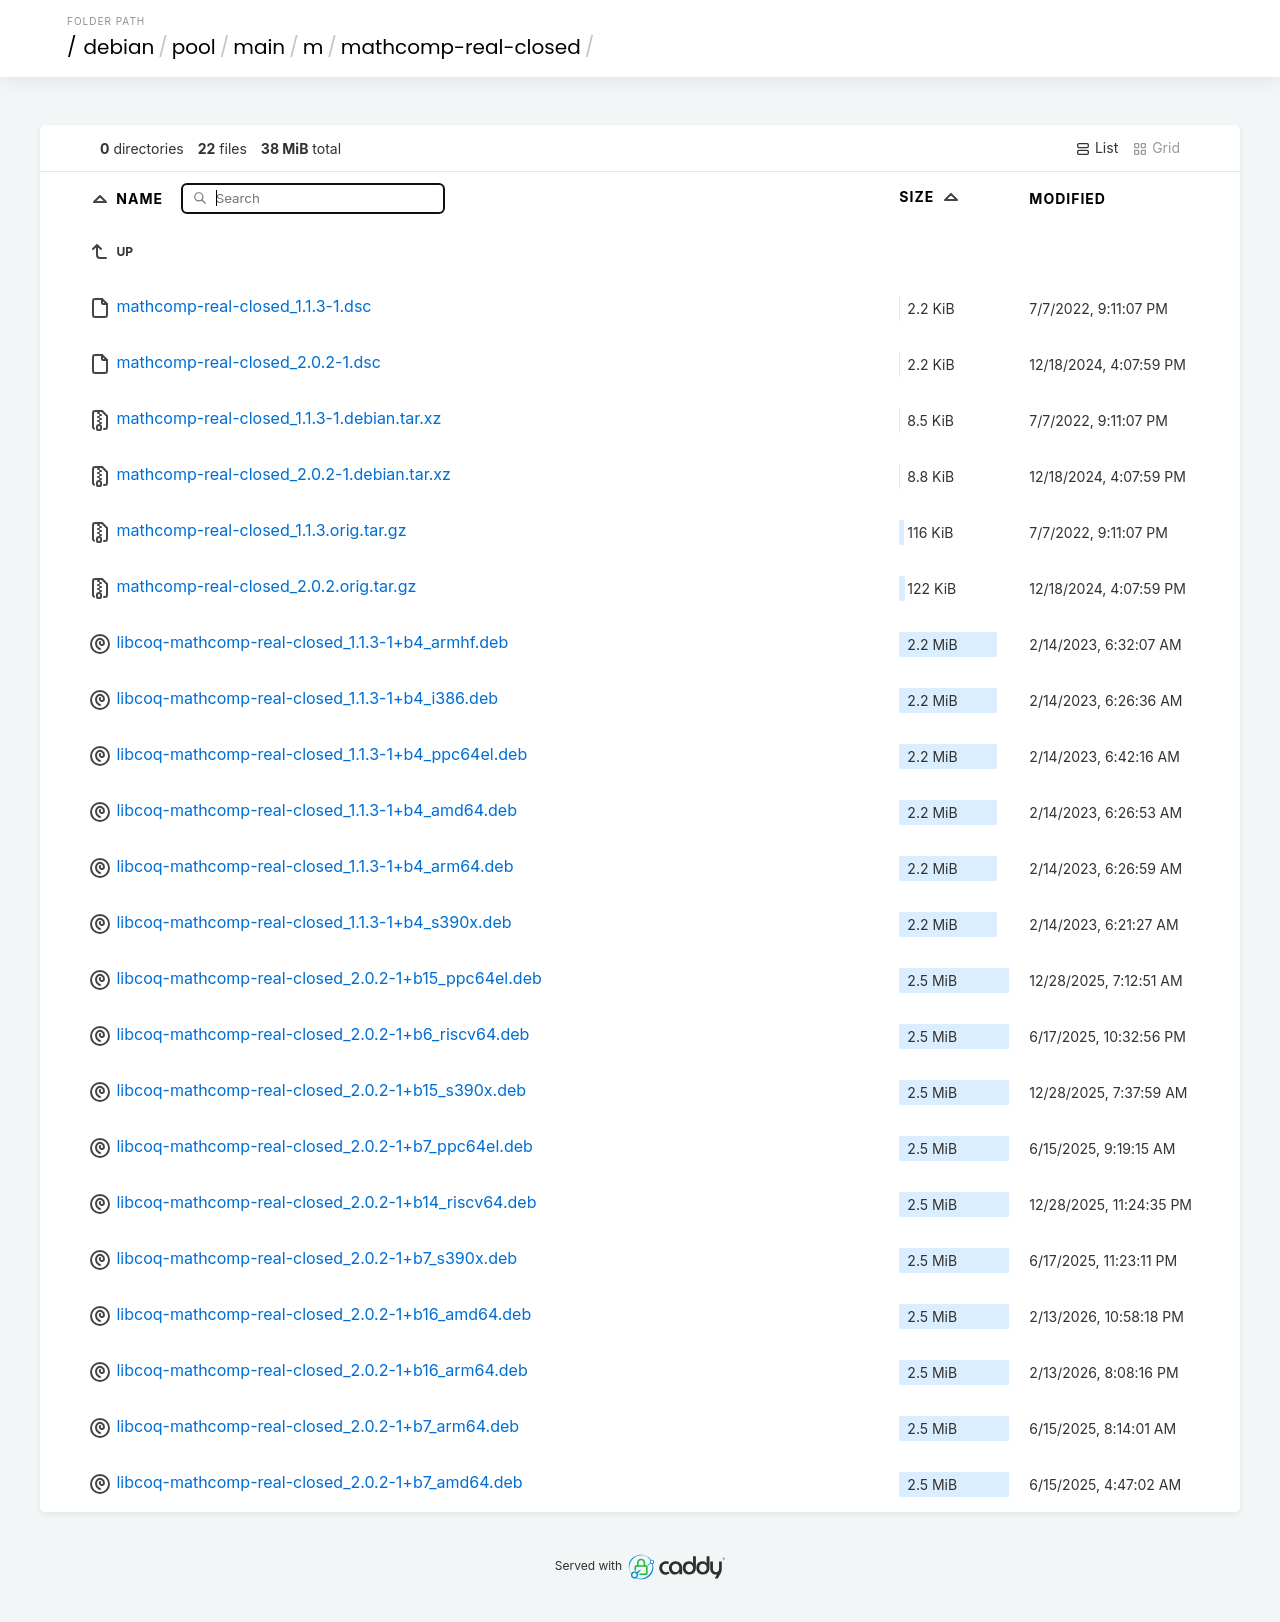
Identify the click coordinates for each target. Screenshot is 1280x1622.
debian (119, 47)
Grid (1156, 148)
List (1096, 148)
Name (141, 197)
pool (194, 47)
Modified (1067, 198)
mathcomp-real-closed (461, 47)
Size (930, 196)
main (259, 47)
